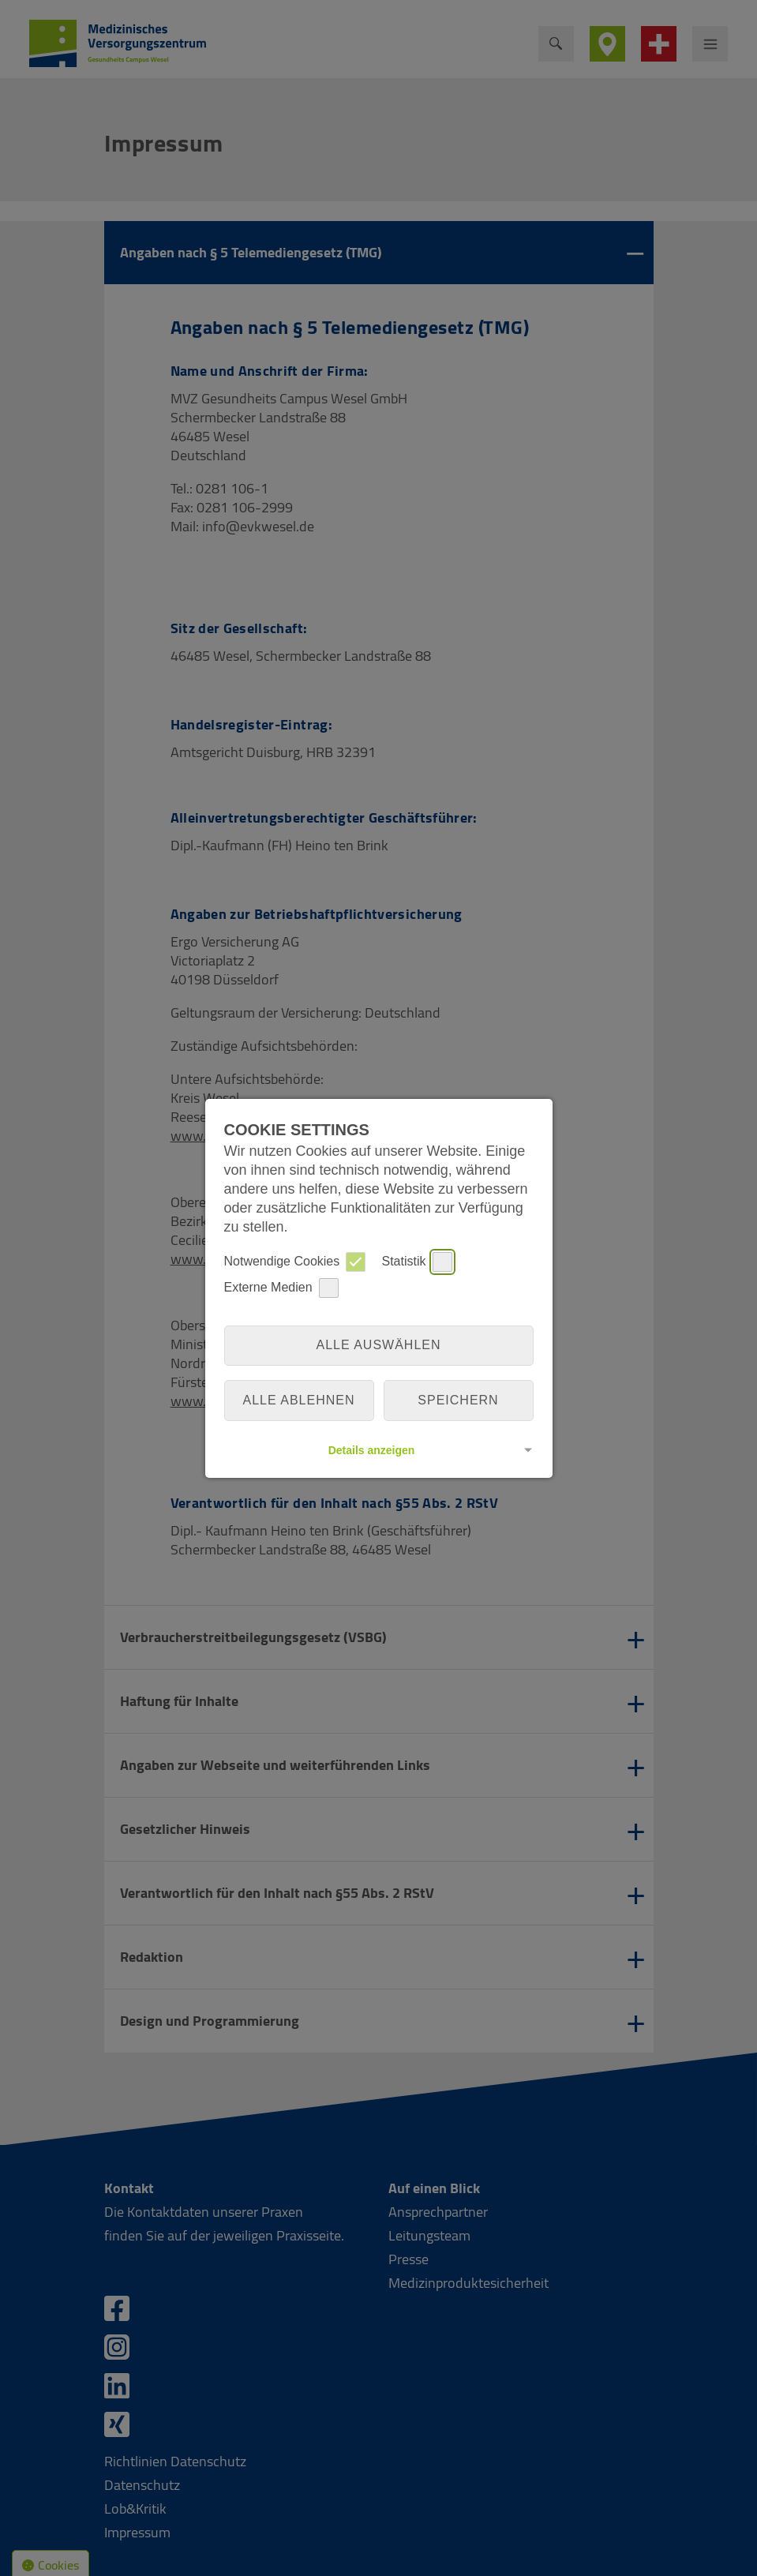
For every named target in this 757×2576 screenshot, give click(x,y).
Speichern (458, 1400)
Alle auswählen (378, 1345)
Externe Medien (281, 1288)
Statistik (417, 1262)
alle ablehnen (299, 1400)
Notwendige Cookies (295, 1262)
